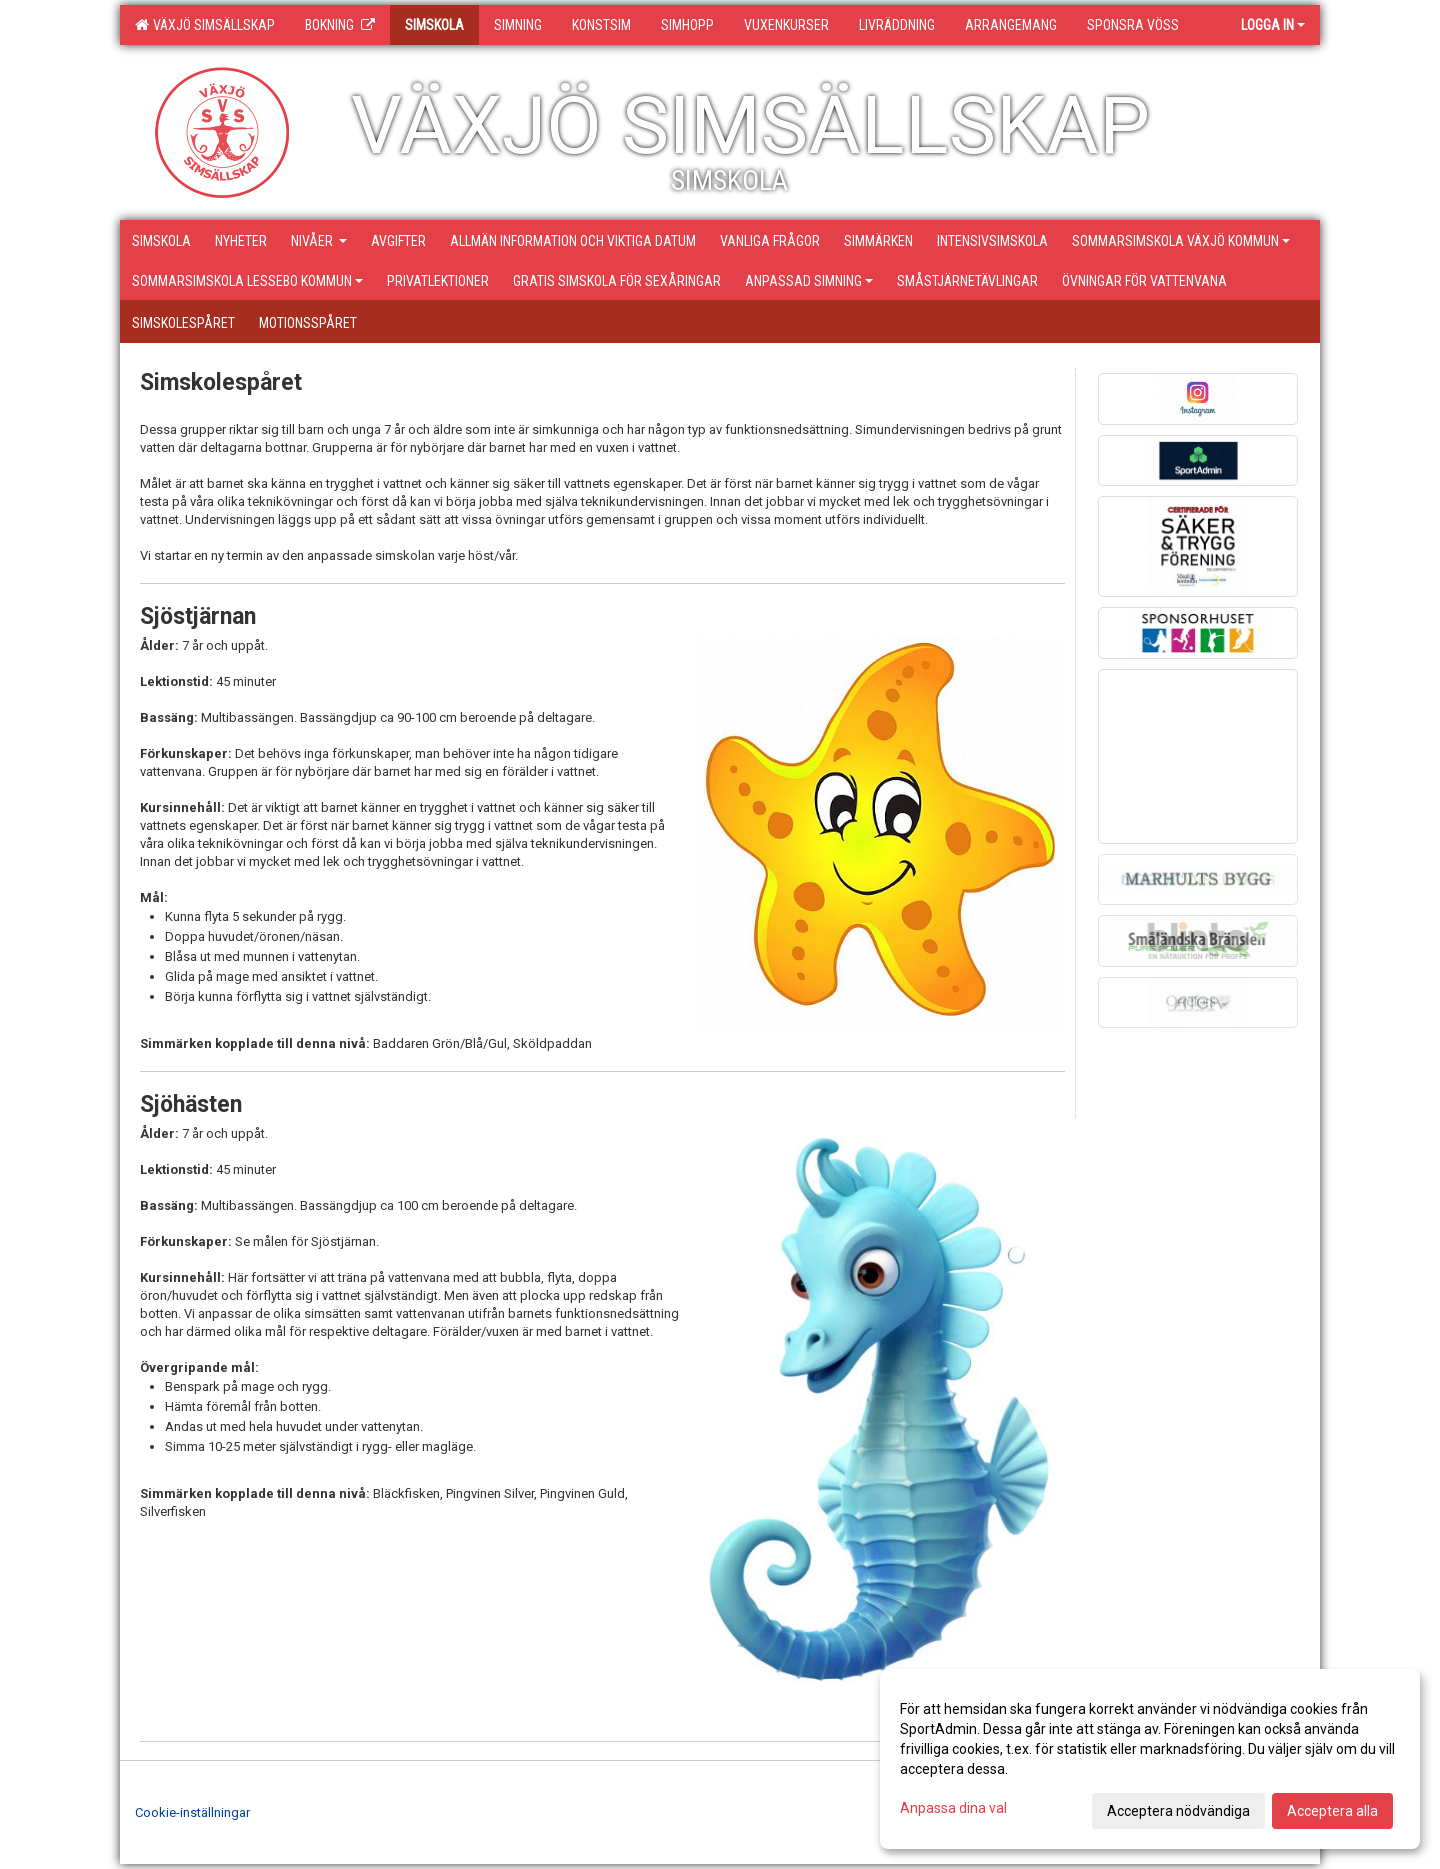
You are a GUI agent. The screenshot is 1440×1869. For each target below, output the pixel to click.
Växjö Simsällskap (205, 25)
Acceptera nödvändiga (1178, 1811)
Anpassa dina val (953, 1808)
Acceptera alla (1332, 1811)
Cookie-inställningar (192, 1812)
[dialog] (1150, 1759)
